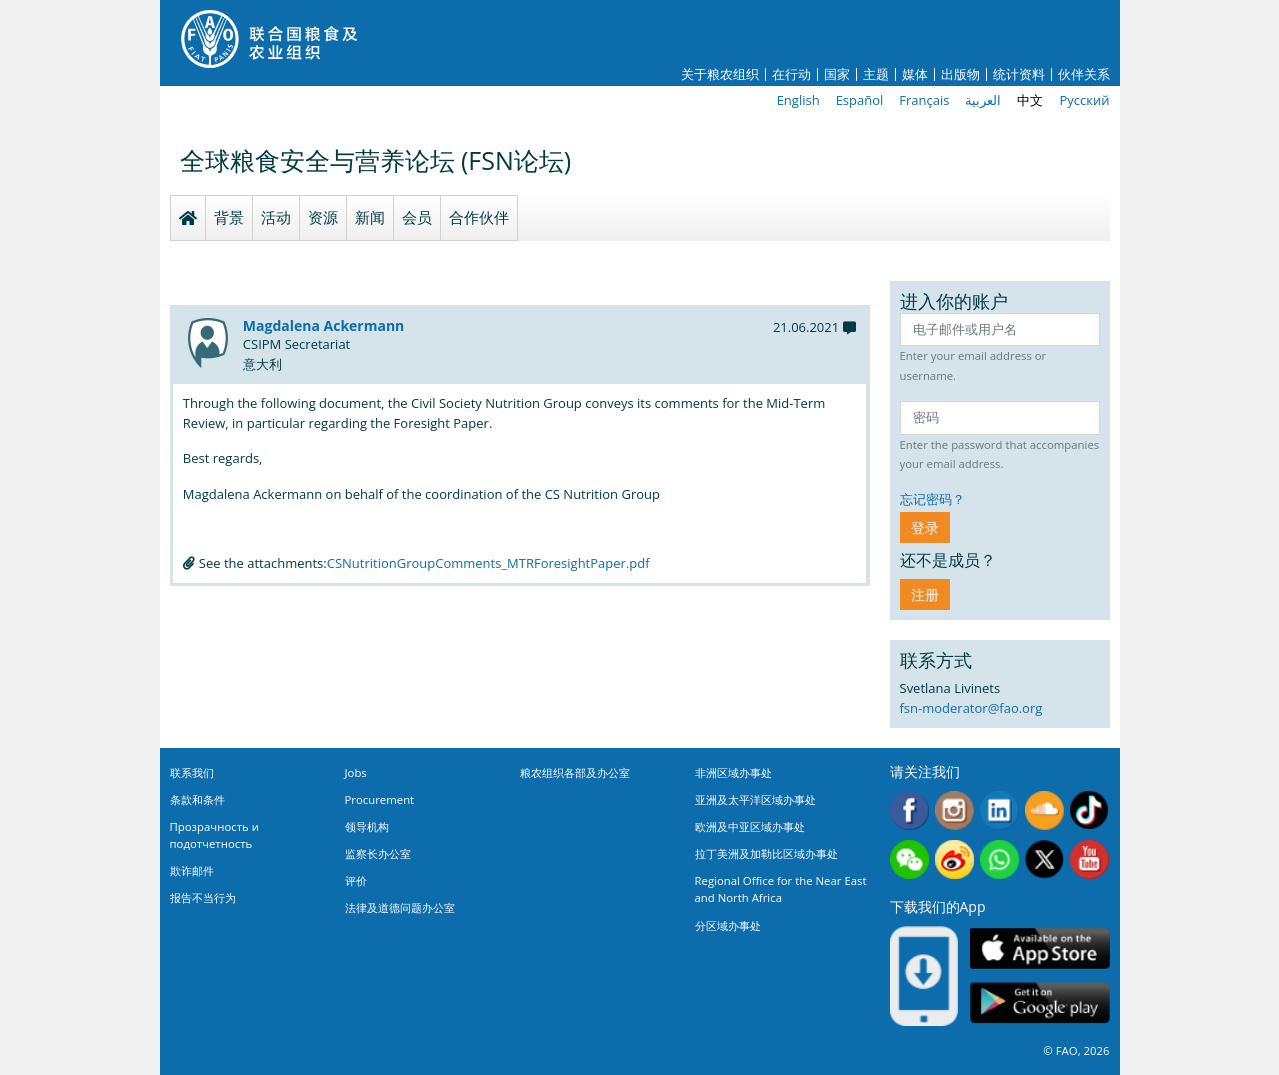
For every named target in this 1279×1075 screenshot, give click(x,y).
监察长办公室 (378, 853)
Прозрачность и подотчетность (214, 835)
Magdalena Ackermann (324, 325)
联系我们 (192, 772)
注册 (925, 594)
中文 (1030, 100)
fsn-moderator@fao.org (971, 708)
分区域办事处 (728, 925)
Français (924, 100)
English (798, 100)
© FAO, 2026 (1076, 1050)
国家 (837, 74)
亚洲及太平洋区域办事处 (755, 799)
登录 (925, 527)
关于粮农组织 (720, 74)
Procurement (380, 799)
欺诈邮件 (192, 870)
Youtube (1089, 859)
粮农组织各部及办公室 (575, 772)
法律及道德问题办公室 (400, 907)
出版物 (960, 74)
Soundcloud (1044, 810)
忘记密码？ (932, 499)
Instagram (954, 810)
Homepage (188, 218)
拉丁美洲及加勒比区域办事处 (766, 853)
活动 (276, 217)
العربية (983, 100)
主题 (876, 74)
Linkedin (999, 810)
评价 (356, 880)
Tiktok (1089, 810)
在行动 (791, 74)
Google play (1040, 1003)
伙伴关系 (1084, 74)
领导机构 (367, 826)
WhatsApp (999, 859)
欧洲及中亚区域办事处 (750, 826)
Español (860, 100)
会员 (417, 217)
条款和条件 (197, 799)
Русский (1084, 100)
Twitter (1044, 859)
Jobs (356, 772)
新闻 (370, 217)
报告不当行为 (203, 897)
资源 (323, 217)
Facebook (909, 810)
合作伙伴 (479, 217)
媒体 (915, 74)
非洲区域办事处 (733, 772)
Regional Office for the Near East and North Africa (781, 889)
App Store (1040, 948)
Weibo (954, 859)
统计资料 (1019, 74)
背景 (229, 217)
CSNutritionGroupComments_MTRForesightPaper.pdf (488, 563)
